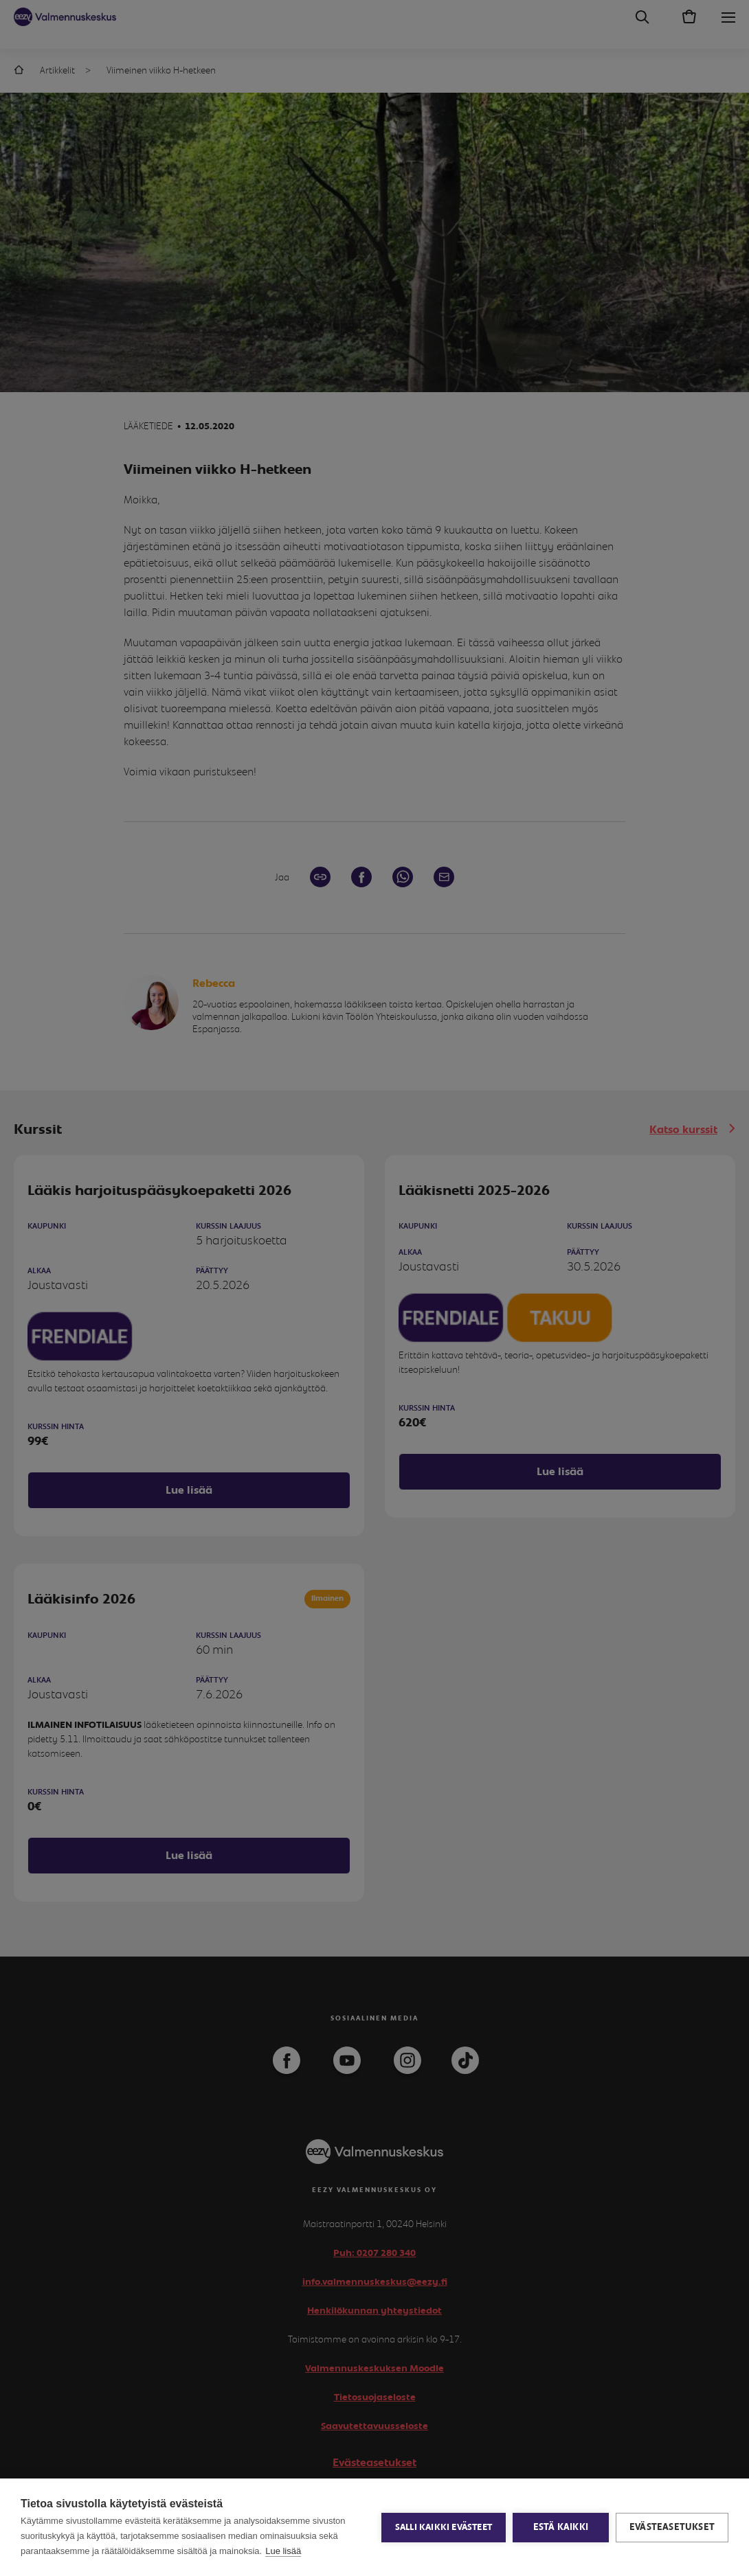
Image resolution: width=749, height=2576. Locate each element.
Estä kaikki (560, 2527)
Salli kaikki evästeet (443, 2527)
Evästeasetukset (672, 2527)
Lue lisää (283, 2551)
